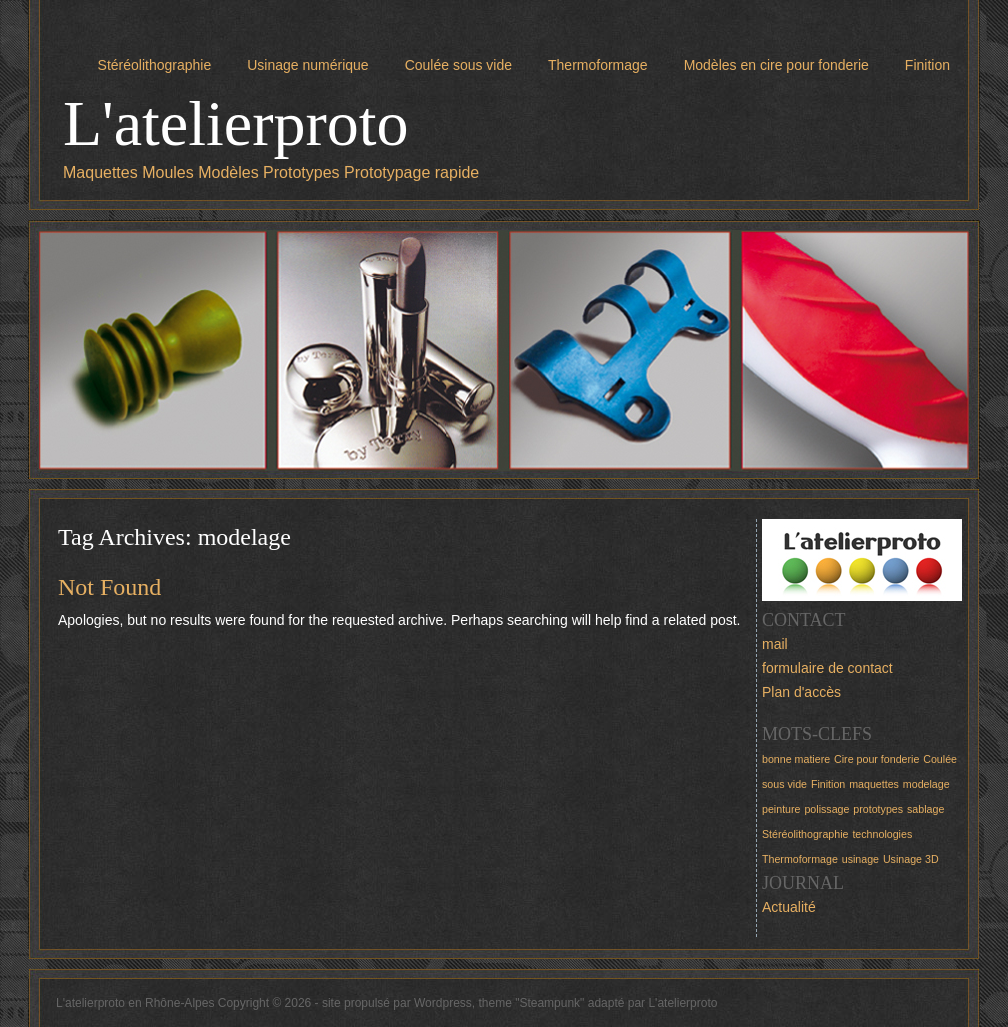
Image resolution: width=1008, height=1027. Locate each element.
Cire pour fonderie (876, 759)
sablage (925, 809)
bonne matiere (796, 759)
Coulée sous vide (458, 65)
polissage (826, 809)
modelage (926, 784)
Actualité (789, 907)
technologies (882, 834)
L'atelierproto (236, 123)
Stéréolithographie (155, 65)
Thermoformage (598, 65)
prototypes (878, 809)
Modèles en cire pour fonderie (776, 65)
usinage (860, 859)
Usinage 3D (911, 859)
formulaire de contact (827, 668)
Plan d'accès (801, 692)
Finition (927, 65)
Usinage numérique (307, 65)
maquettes (874, 784)
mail (775, 644)
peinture (781, 809)
